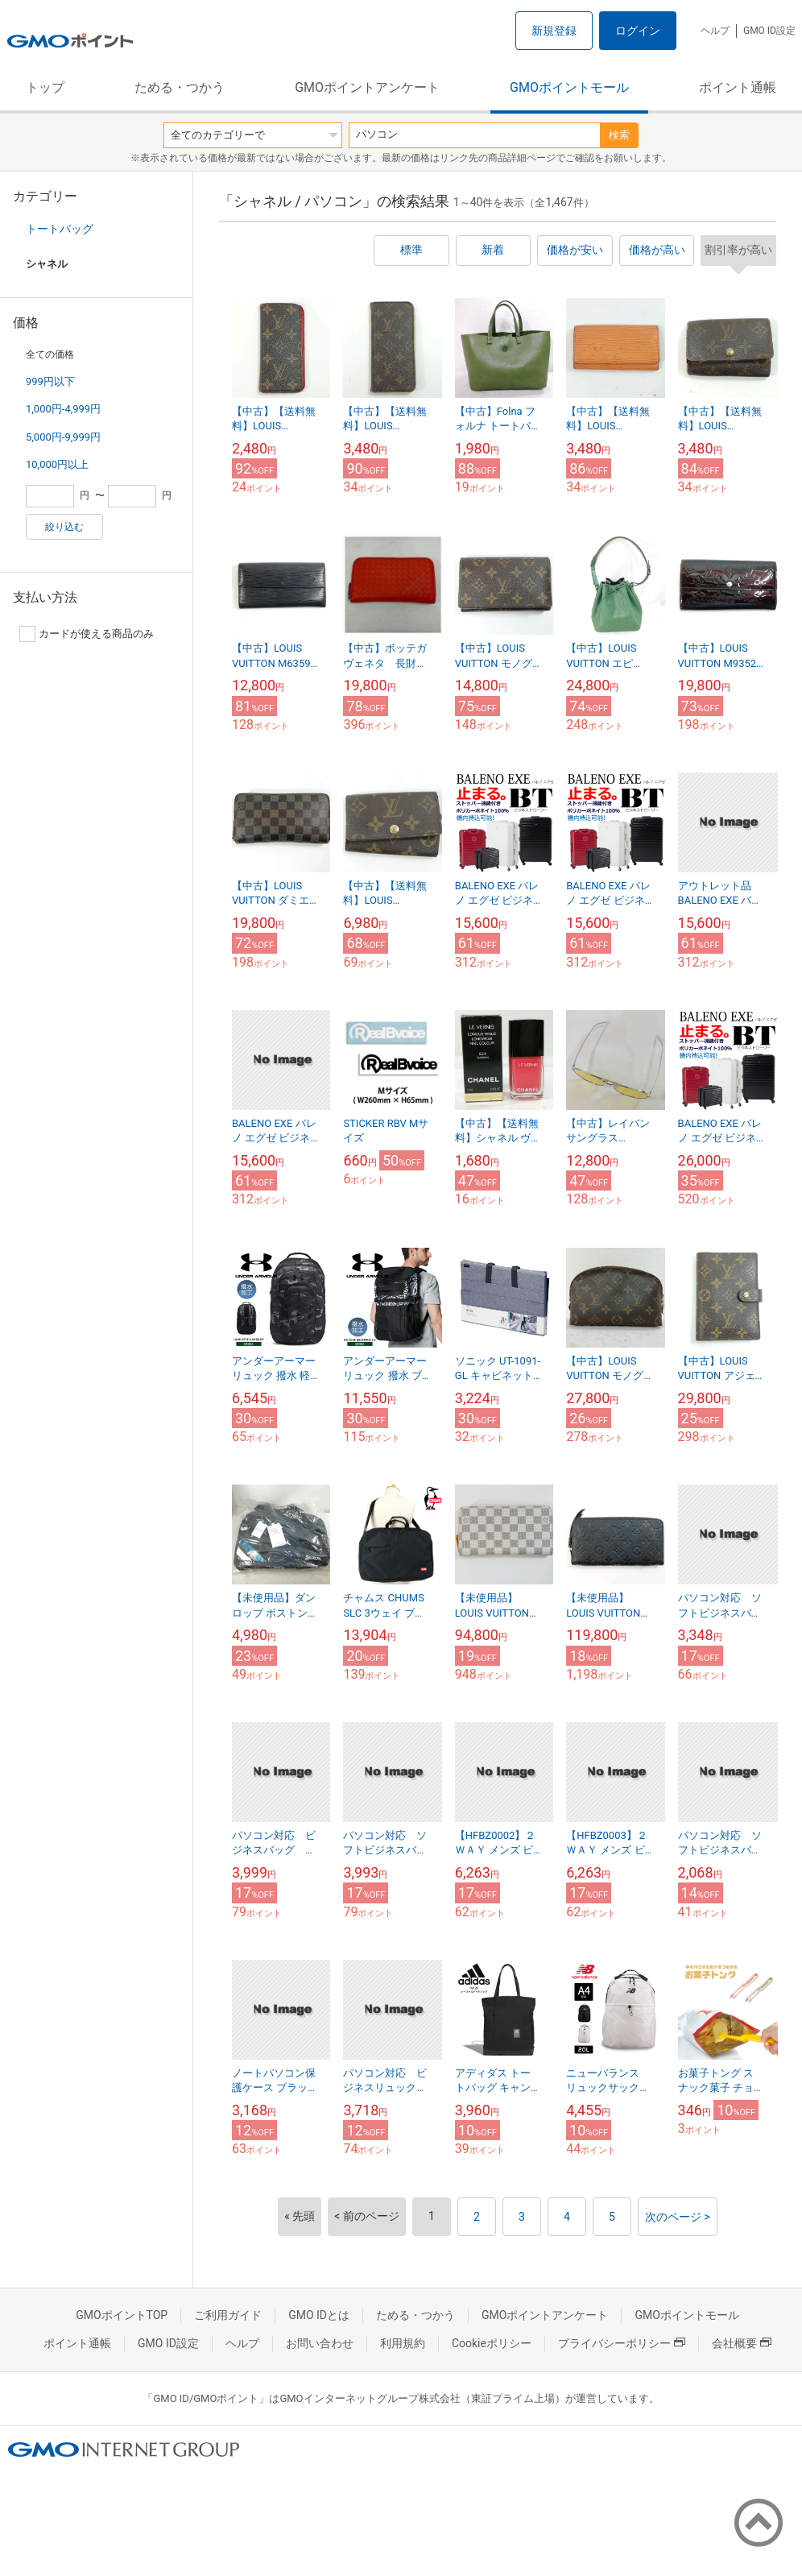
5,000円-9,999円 (63, 437)
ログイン (637, 30)
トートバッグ (59, 228)
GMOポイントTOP (121, 2315)
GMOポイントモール (569, 87)
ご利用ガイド (228, 2315)
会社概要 (741, 2343)
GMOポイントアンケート (367, 87)
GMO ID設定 (769, 30)
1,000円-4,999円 (63, 409)
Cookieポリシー (491, 2343)
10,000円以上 (57, 464)
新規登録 (554, 30)
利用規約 (402, 2343)
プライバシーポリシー (621, 2343)
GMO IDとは (318, 2315)
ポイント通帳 (737, 87)
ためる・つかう (179, 87)
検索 (619, 135)
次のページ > (677, 2216)
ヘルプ (715, 30)
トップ (45, 87)
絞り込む (64, 526)
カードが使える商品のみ (86, 634)
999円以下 (50, 381)
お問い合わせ (319, 2343)
